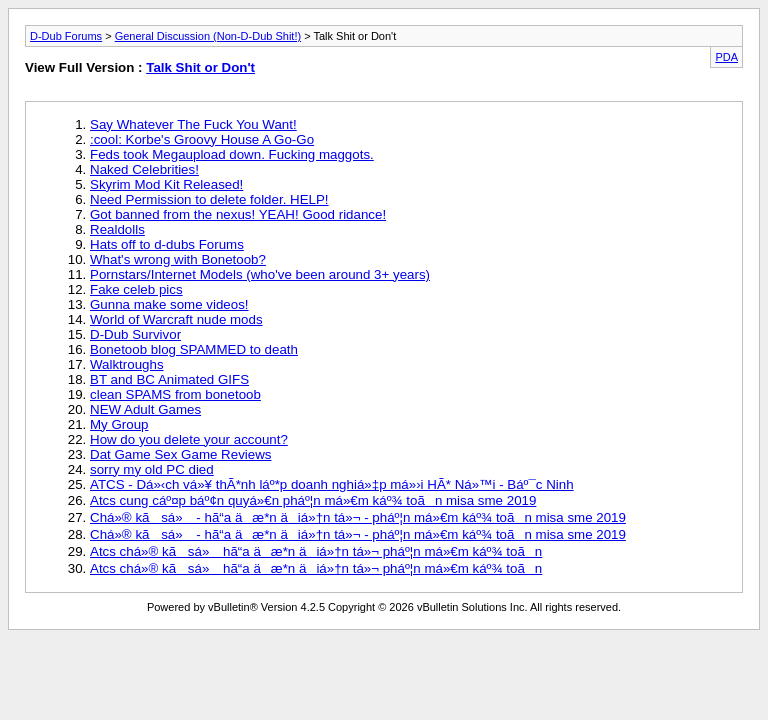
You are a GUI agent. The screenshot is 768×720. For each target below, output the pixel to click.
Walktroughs (127, 364)
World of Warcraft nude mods (176, 319)
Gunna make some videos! (169, 304)
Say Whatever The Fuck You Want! (193, 124)
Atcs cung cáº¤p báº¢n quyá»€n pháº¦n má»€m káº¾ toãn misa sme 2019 (313, 500)
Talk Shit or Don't (200, 67)
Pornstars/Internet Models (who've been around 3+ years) (260, 274)
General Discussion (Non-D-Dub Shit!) (208, 36)
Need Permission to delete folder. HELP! (209, 199)
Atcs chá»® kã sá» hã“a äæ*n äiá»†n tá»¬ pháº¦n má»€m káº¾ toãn (316, 551)
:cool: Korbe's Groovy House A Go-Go (202, 139)
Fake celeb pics (136, 289)
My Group (119, 424)
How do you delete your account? (189, 439)
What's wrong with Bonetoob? (178, 259)
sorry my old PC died (152, 469)
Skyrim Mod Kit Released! (166, 184)
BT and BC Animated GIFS (169, 379)
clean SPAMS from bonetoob (175, 394)
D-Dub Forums (66, 36)
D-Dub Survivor (135, 334)
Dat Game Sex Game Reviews (180, 454)
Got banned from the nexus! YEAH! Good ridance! (238, 214)
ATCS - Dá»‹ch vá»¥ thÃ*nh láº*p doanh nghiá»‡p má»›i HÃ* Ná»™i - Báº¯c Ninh (332, 484)
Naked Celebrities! (144, 169)
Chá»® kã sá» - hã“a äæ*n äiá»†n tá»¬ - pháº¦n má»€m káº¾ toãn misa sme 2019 (358, 517)
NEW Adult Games (145, 409)
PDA (726, 57)
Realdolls (117, 229)
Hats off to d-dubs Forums (167, 244)
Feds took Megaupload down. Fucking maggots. (232, 154)
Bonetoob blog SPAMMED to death (194, 349)
